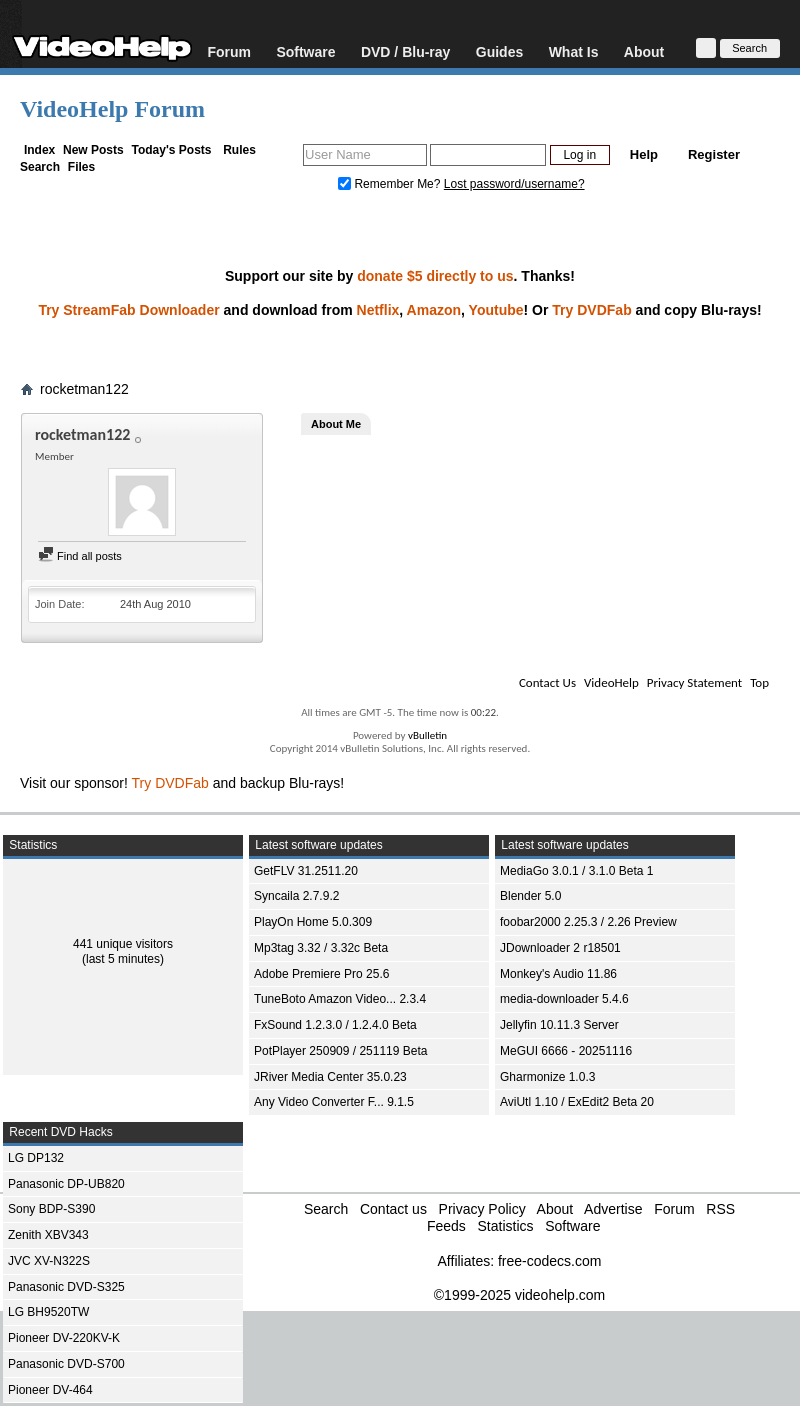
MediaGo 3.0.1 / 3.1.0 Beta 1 (576, 871)
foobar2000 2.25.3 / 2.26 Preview (588, 922)
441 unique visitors (123, 944)
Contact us (393, 1209)
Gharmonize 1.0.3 (547, 1077)
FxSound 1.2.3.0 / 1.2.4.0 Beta (335, 1025)
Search (40, 167)
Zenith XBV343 (48, 1235)
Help (644, 154)
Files (81, 167)
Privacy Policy (482, 1209)
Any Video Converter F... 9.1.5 (334, 1102)
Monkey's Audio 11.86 (558, 974)
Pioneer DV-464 (50, 1390)
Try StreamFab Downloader (128, 310)
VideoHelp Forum (112, 109)
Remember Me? (391, 184)
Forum (229, 51)
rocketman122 (84, 389)
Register (714, 154)
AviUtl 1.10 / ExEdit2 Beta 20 (577, 1102)
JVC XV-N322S (49, 1261)
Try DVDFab (591, 310)
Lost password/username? (514, 184)
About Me (336, 424)
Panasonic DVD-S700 (66, 1364)
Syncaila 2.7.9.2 (296, 896)
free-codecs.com (549, 1261)
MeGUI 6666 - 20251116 (566, 1051)
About (644, 51)
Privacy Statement (694, 682)
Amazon (434, 310)
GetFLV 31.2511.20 (306, 871)
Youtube (496, 310)
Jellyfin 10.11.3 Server (559, 1025)
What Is (574, 51)
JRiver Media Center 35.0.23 (330, 1077)
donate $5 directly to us (435, 276)
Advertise (613, 1209)
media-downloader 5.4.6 (564, 999)
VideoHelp (611, 682)
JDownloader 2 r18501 (560, 948)
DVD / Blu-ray (405, 51)
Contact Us (547, 682)
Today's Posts (171, 150)
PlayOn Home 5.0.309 (313, 922)
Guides (499, 51)
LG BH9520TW (48, 1312)
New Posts (93, 150)
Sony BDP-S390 (51, 1209)
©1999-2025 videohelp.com (519, 1295)
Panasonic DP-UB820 (66, 1184)
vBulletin (427, 735)
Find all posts (80, 556)
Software (305, 51)
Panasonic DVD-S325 (66, 1287)
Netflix (378, 310)
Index (39, 150)
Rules (239, 150)
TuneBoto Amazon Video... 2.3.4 (340, 999)
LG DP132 (36, 1158)
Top (759, 682)
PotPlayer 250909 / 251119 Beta (340, 1051)
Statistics (505, 1226)
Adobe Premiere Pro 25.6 (321, 974)
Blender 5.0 (530, 896)
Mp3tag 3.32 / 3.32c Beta (321, 948)
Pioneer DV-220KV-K (64, 1338)
